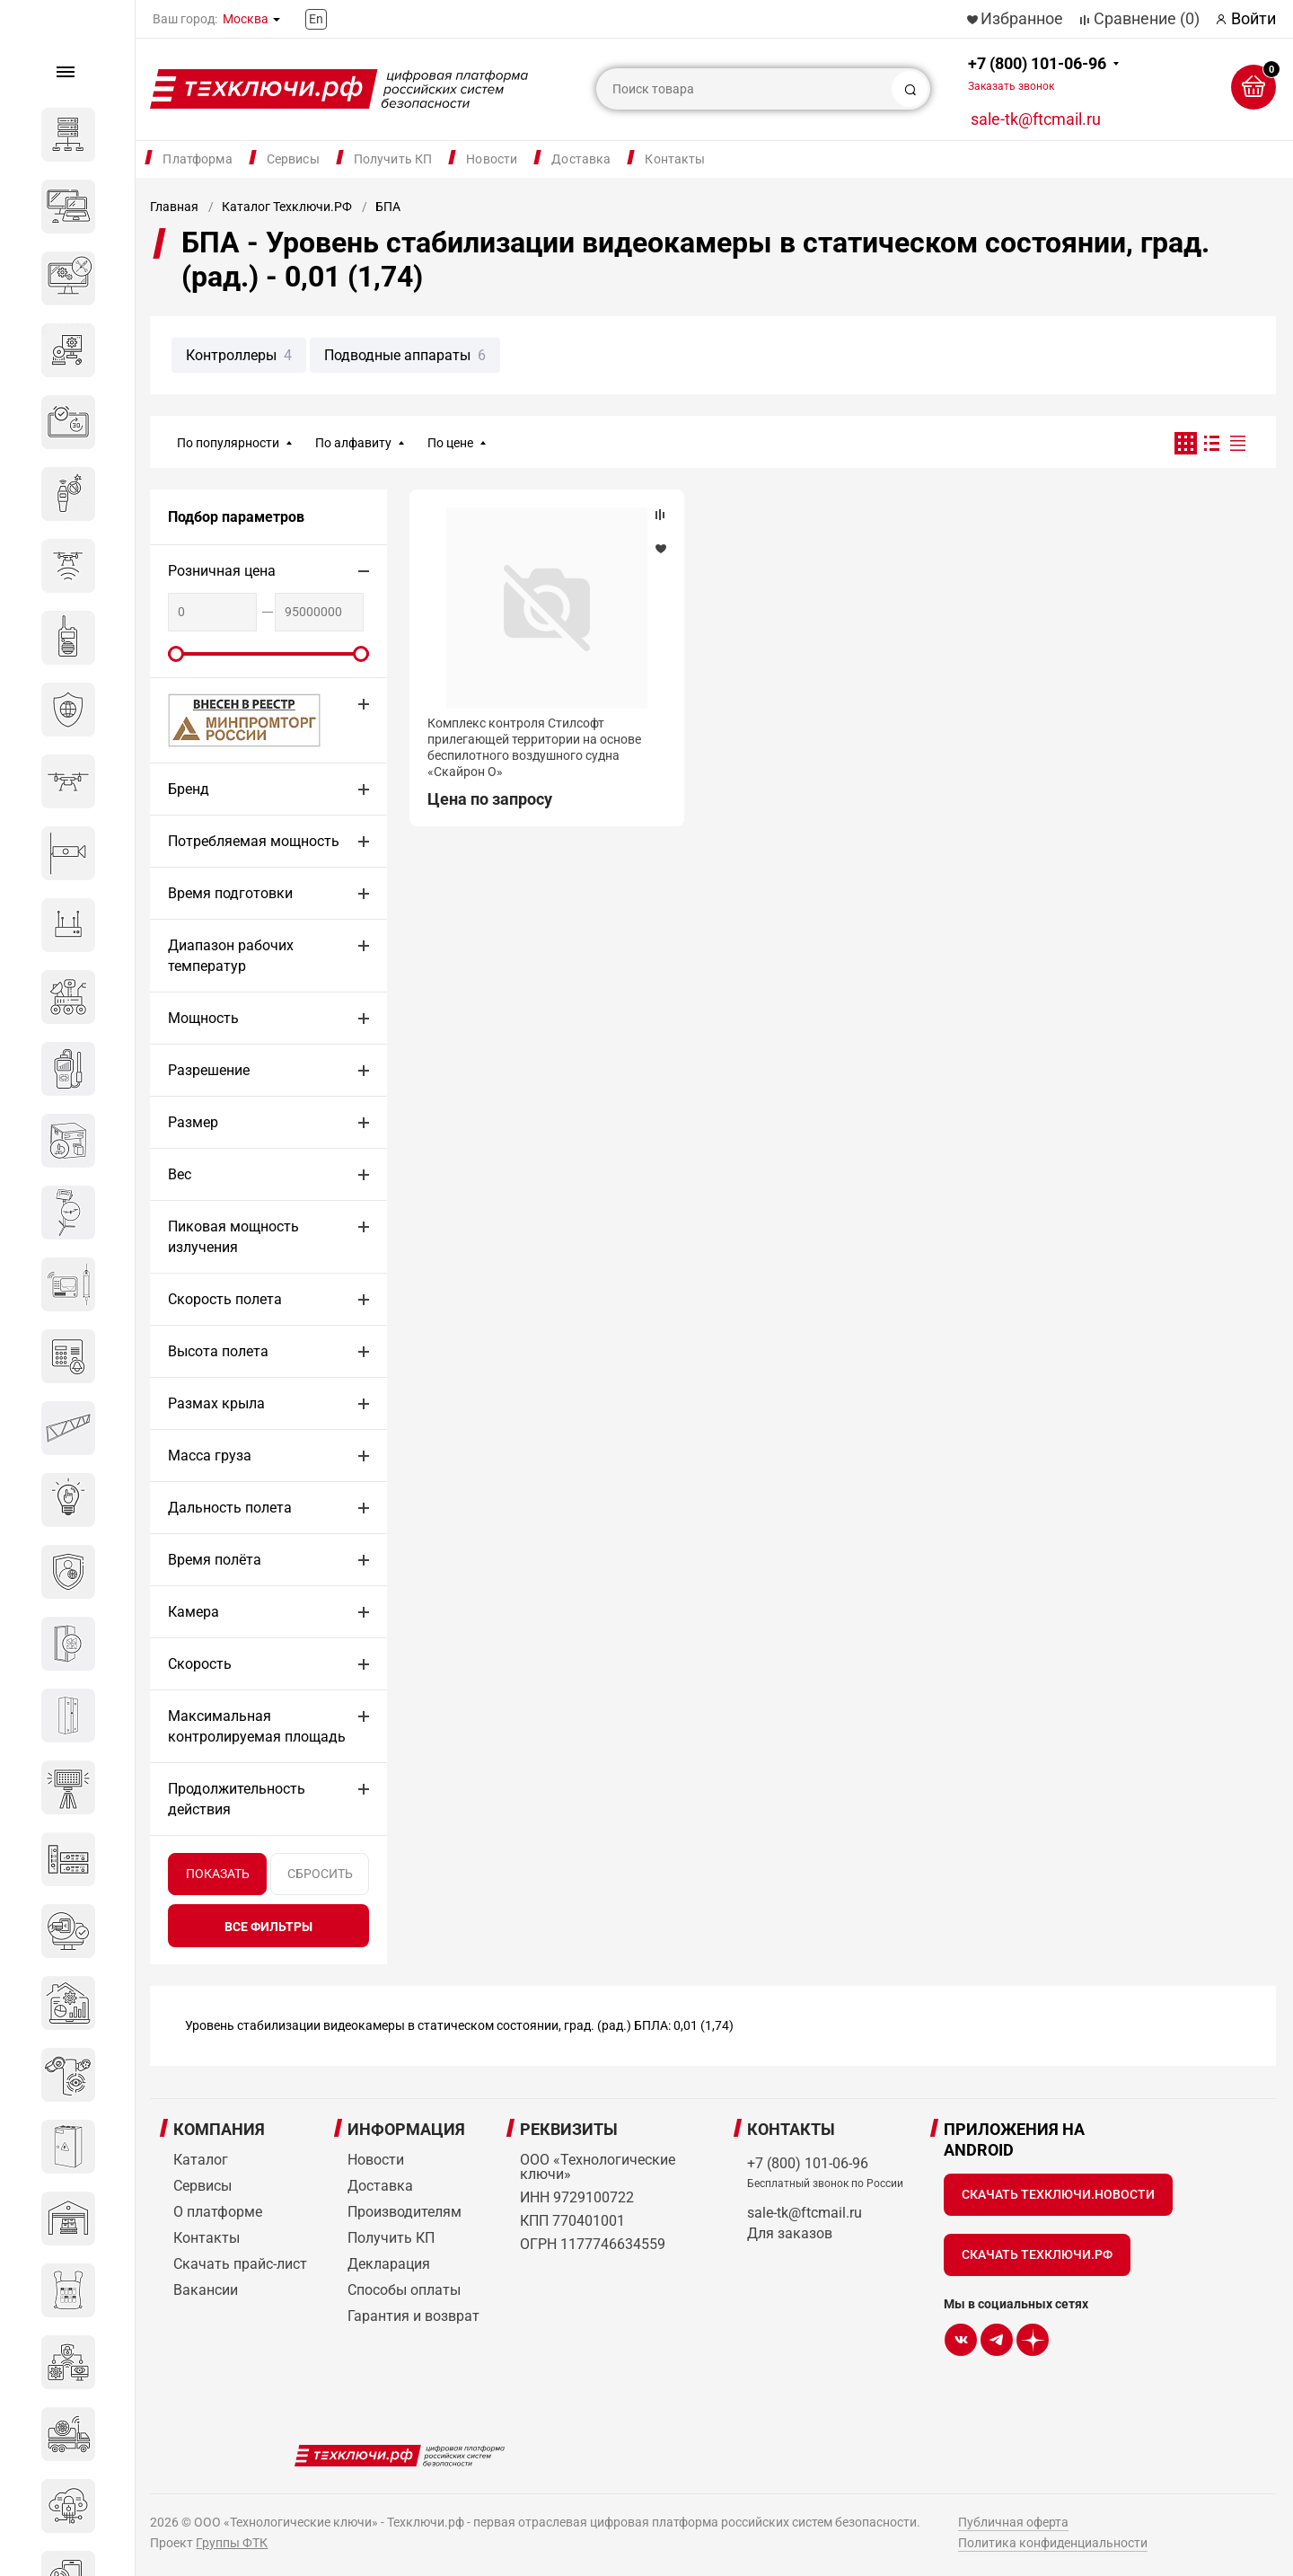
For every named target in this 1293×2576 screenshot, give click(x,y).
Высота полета (218, 1351)
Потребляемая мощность (253, 841)
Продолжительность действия (236, 1799)
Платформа (197, 159)
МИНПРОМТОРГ (222, 719)
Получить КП (393, 159)
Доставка (581, 159)
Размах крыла (216, 1403)
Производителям (404, 2211)
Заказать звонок (1011, 86)
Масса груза (209, 1455)
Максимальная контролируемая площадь (257, 1726)
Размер (193, 1122)
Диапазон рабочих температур (231, 956)
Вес (179, 1174)
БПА (387, 206)
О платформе (217, 2211)
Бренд (188, 789)
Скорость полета (225, 1299)
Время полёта (214, 1559)
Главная (174, 206)
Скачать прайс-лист (240, 2263)
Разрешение (209, 1070)
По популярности (228, 443)
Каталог (200, 2159)
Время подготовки (230, 893)
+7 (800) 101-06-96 (1037, 73)
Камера (193, 1611)
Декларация (388, 2263)
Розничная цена (222, 570)
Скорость (200, 1663)
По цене (450, 443)
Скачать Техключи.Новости (1058, 2194)
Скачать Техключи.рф (1037, 2254)
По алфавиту (353, 443)
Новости (491, 159)
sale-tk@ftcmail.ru (1036, 119)
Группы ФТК (232, 2543)
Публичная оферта (1013, 2522)
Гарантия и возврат (413, 2316)
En (316, 19)
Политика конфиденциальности (1053, 2543)
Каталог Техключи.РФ (287, 206)
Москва (245, 19)
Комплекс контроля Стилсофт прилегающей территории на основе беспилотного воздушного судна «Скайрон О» (534, 748)
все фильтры (268, 1926)
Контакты (675, 159)
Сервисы (293, 159)
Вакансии (205, 2289)
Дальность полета (230, 1507)
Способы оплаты (404, 2289)
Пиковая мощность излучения (233, 1237)
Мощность (203, 1018)
